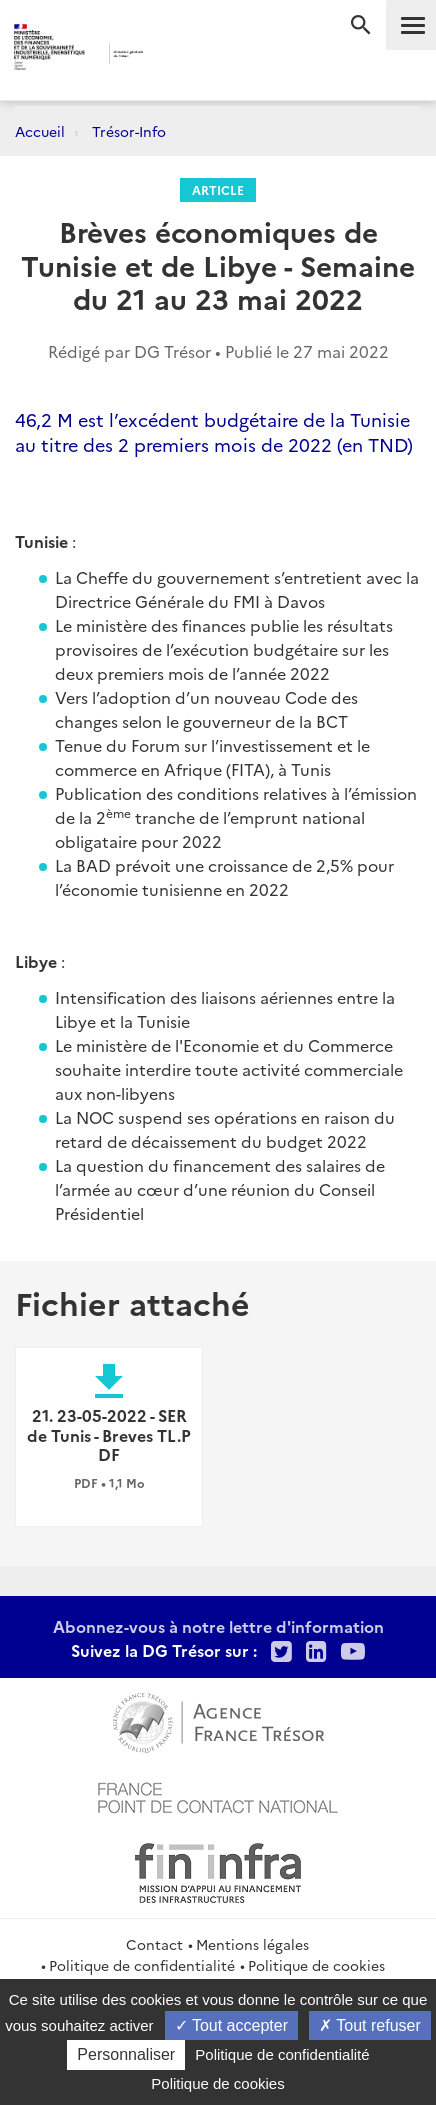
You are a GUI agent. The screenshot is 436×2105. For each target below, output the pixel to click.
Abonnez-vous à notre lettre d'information (218, 1626)
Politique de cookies (316, 1965)
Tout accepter (231, 2025)
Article (218, 189)
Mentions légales (252, 1944)
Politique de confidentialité (142, 1965)
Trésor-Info (129, 131)
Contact (154, 1944)
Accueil (40, 131)
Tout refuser (370, 2025)
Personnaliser (126, 2054)
